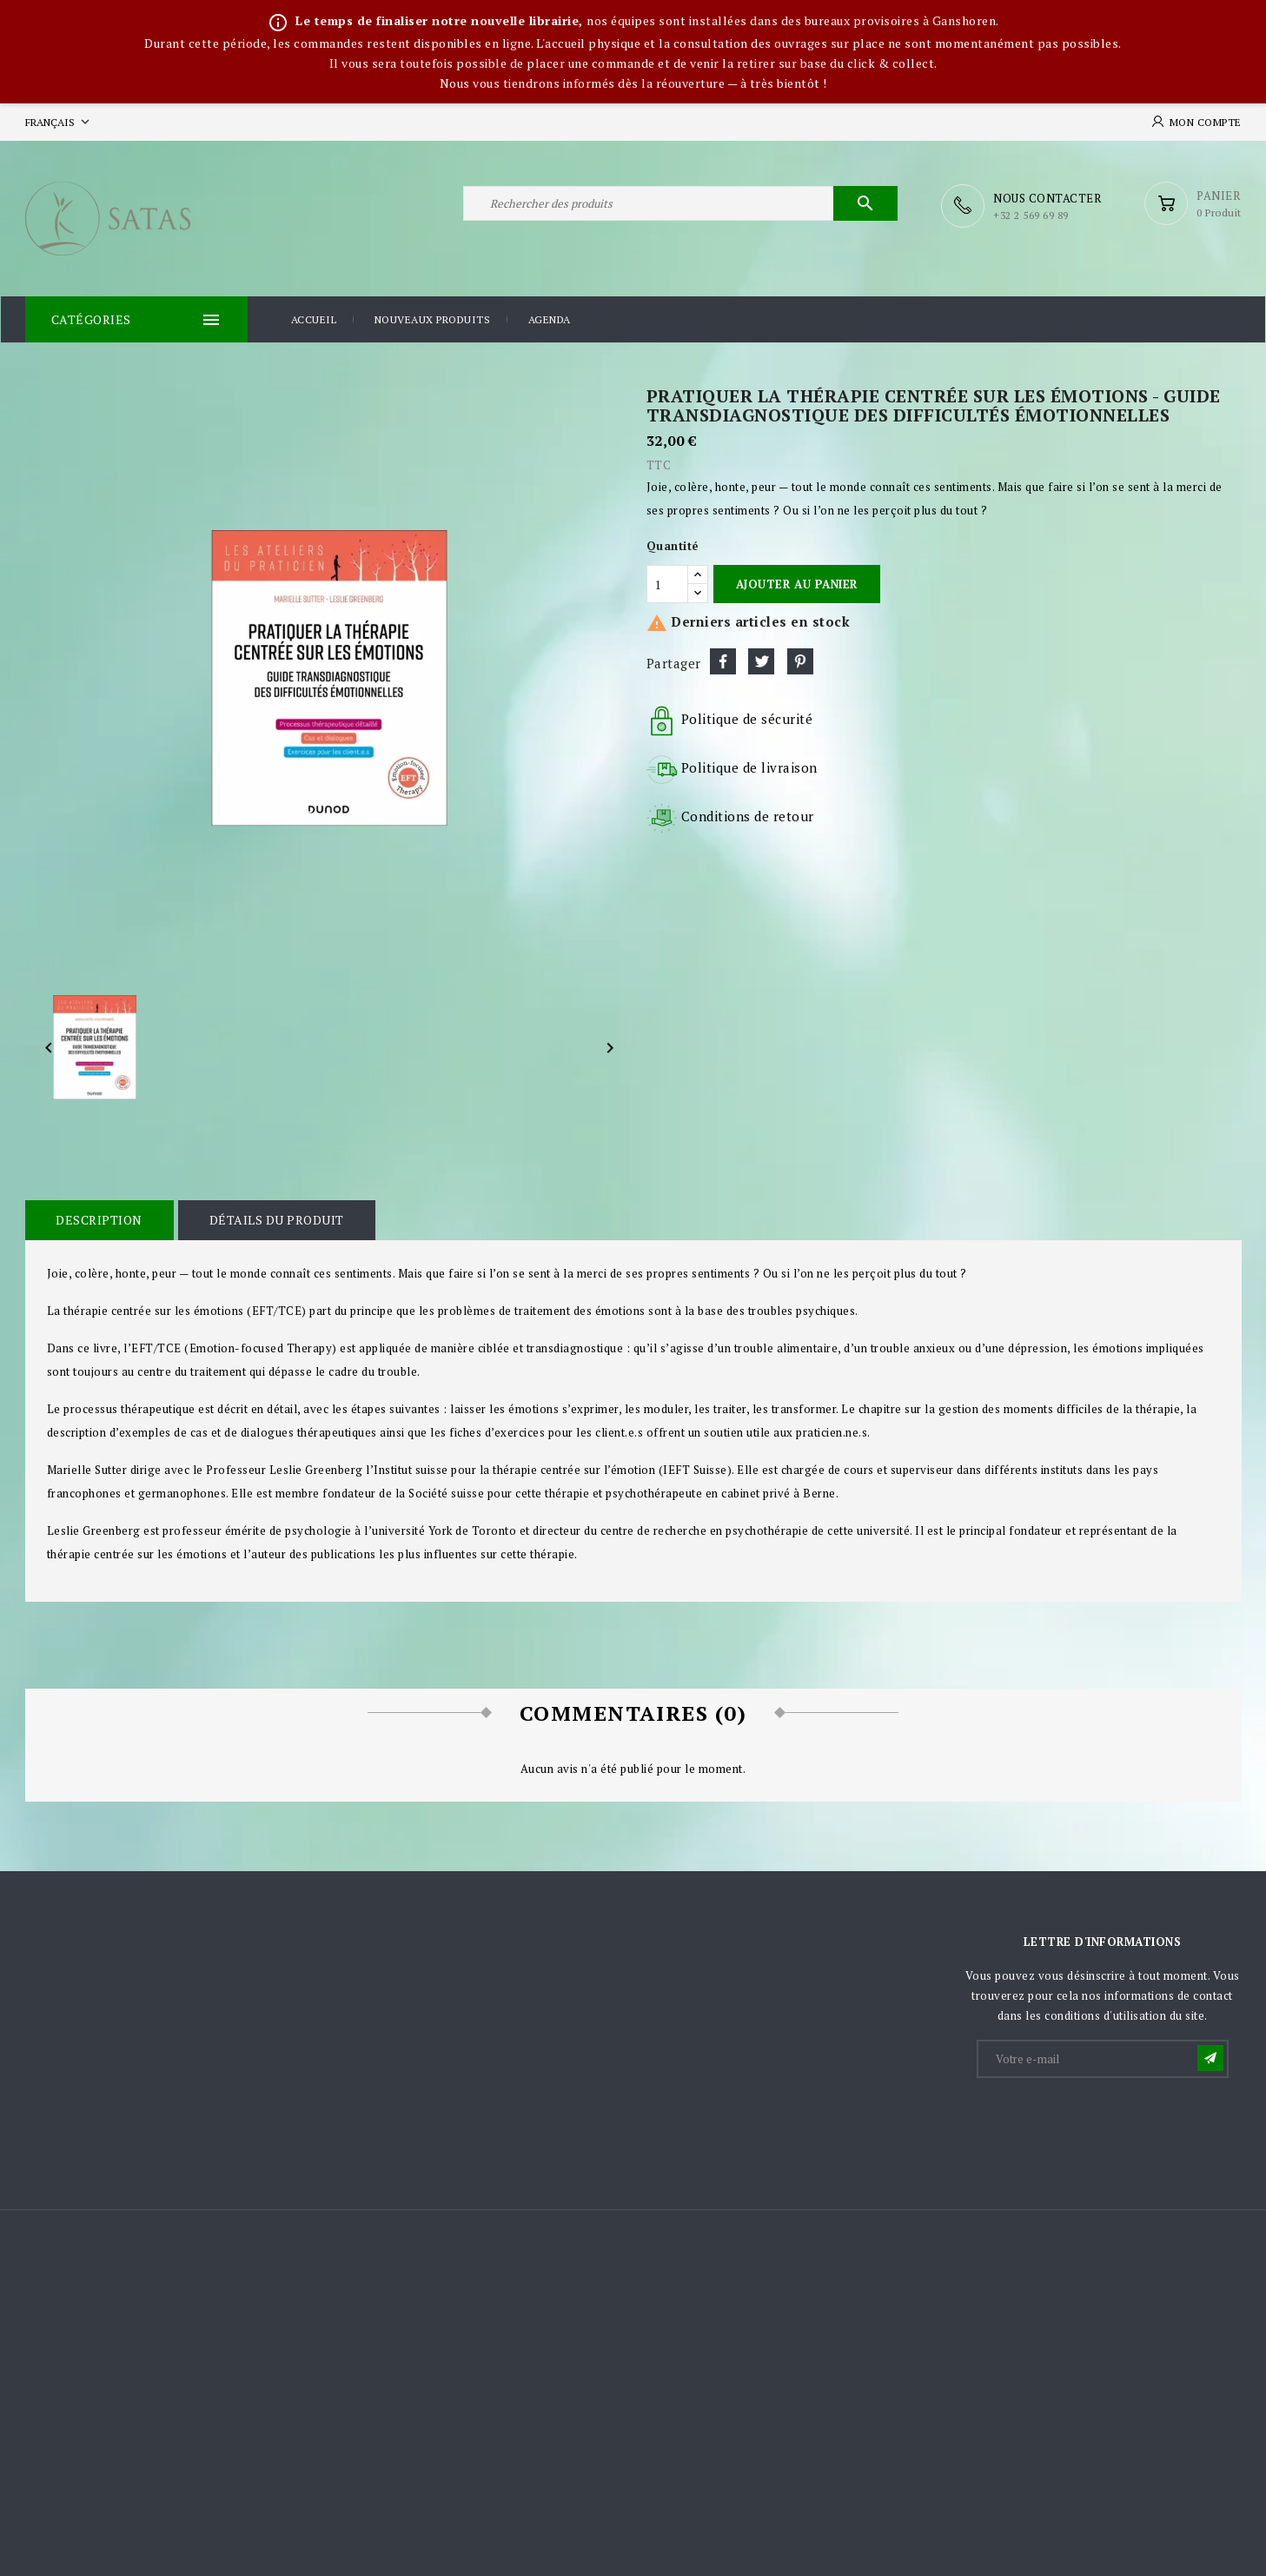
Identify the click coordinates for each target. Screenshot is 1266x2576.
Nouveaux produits (432, 319)
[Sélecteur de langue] (59, 122)
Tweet (761, 660)
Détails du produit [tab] (274, 1219)
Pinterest (800, 660)
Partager (723, 660)
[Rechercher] (680, 206)
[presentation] (1110, 2122)
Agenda (549, 319)
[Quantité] (667, 583)
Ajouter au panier (797, 583)
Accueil (314, 319)
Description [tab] (99, 1219)
